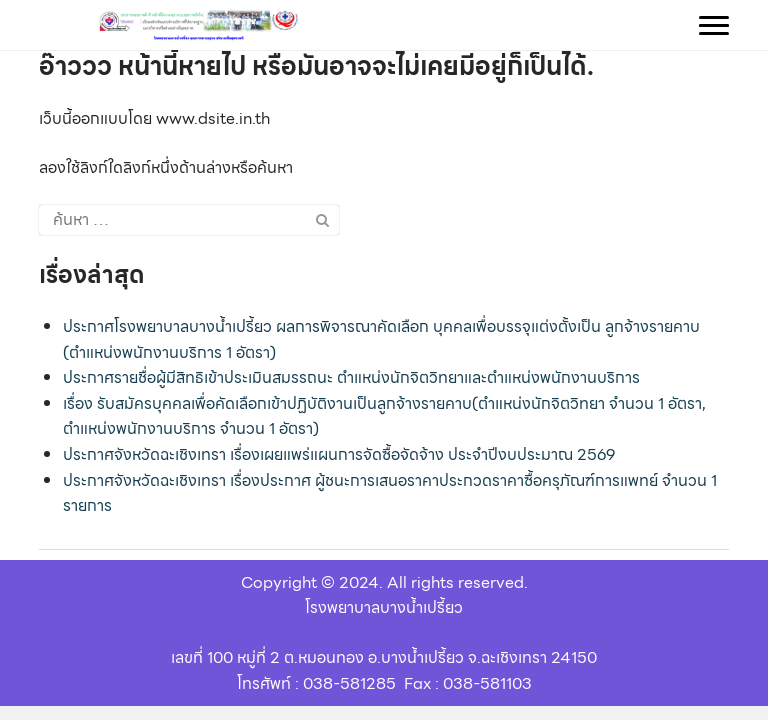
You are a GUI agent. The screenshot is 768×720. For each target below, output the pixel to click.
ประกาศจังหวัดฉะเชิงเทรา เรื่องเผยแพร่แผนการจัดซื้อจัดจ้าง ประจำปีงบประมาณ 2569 (339, 454)
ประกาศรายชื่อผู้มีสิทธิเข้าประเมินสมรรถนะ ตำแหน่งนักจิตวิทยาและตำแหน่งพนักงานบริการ (351, 377)
